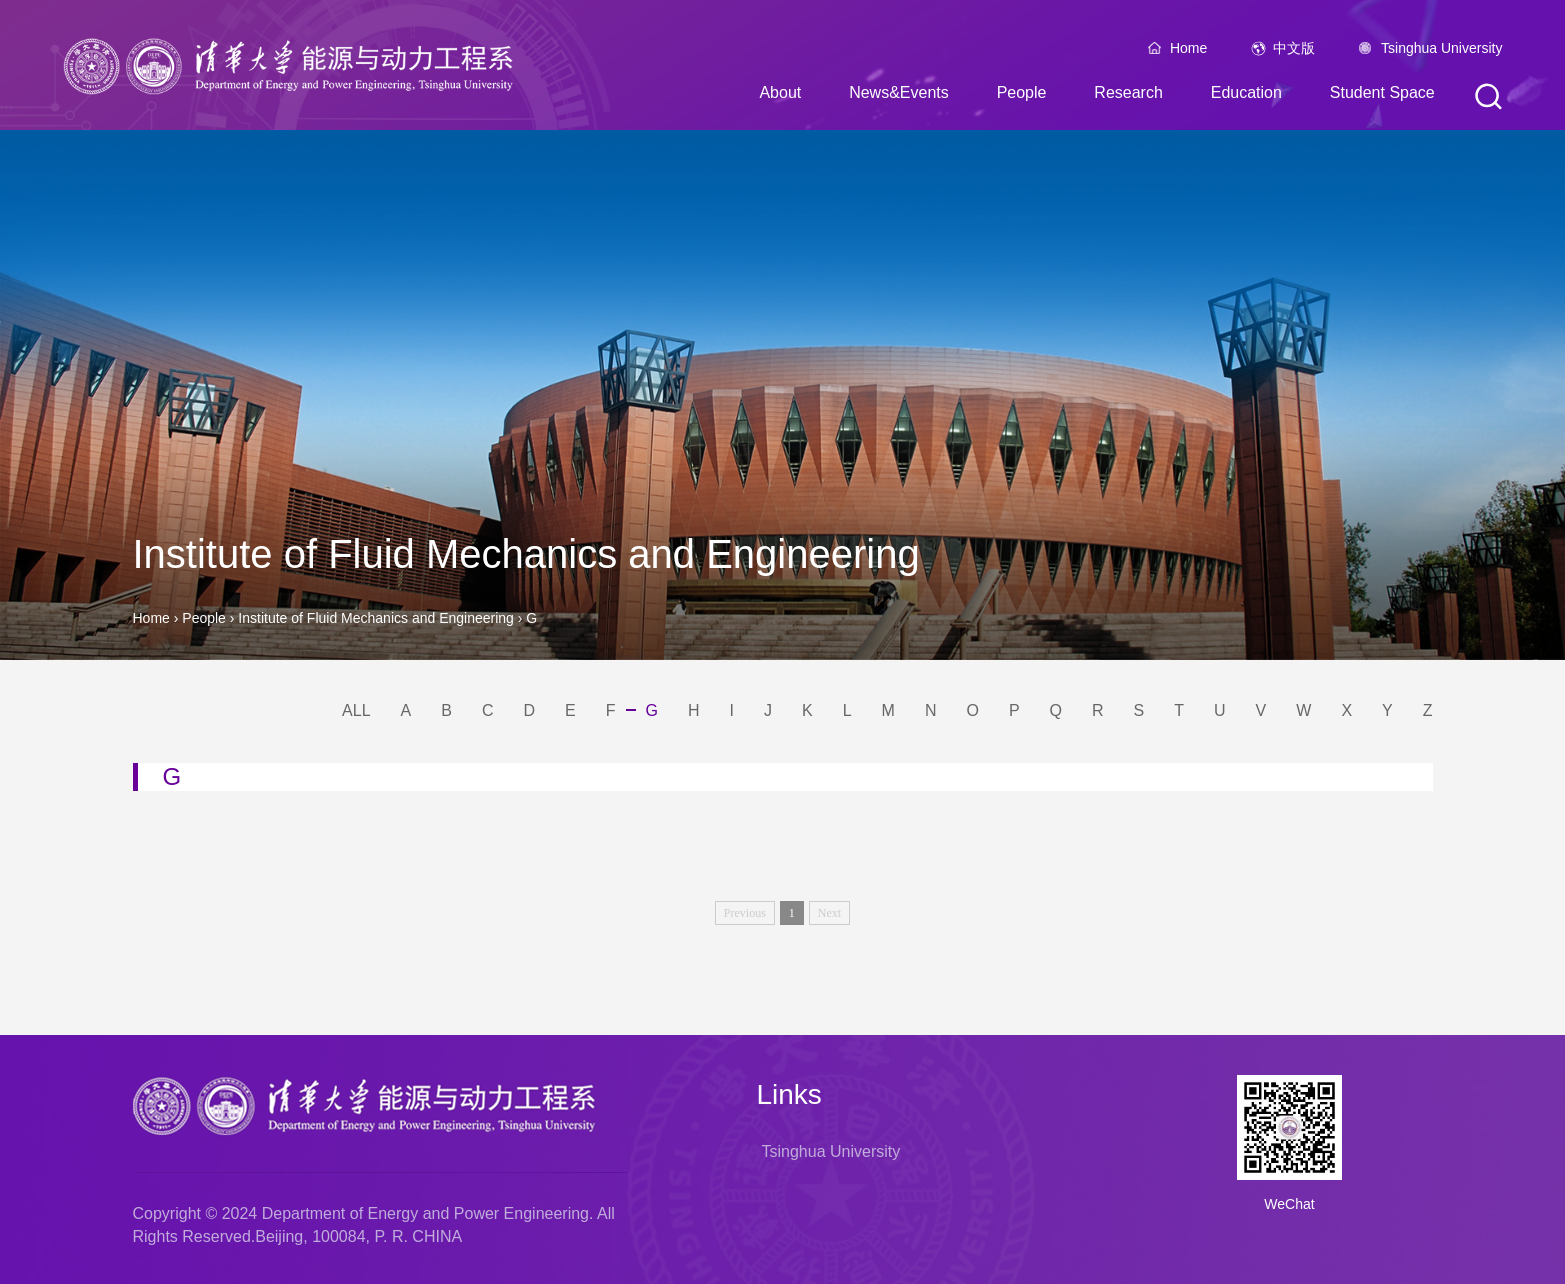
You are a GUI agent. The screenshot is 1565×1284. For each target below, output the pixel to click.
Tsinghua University (1441, 51)
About (780, 95)
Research (1128, 95)
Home (1188, 51)
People (1022, 95)
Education (1246, 95)
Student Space (1382, 95)
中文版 (1294, 51)
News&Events (899, 95)
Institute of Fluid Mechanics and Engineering (377, 618)
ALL (356, 710)
